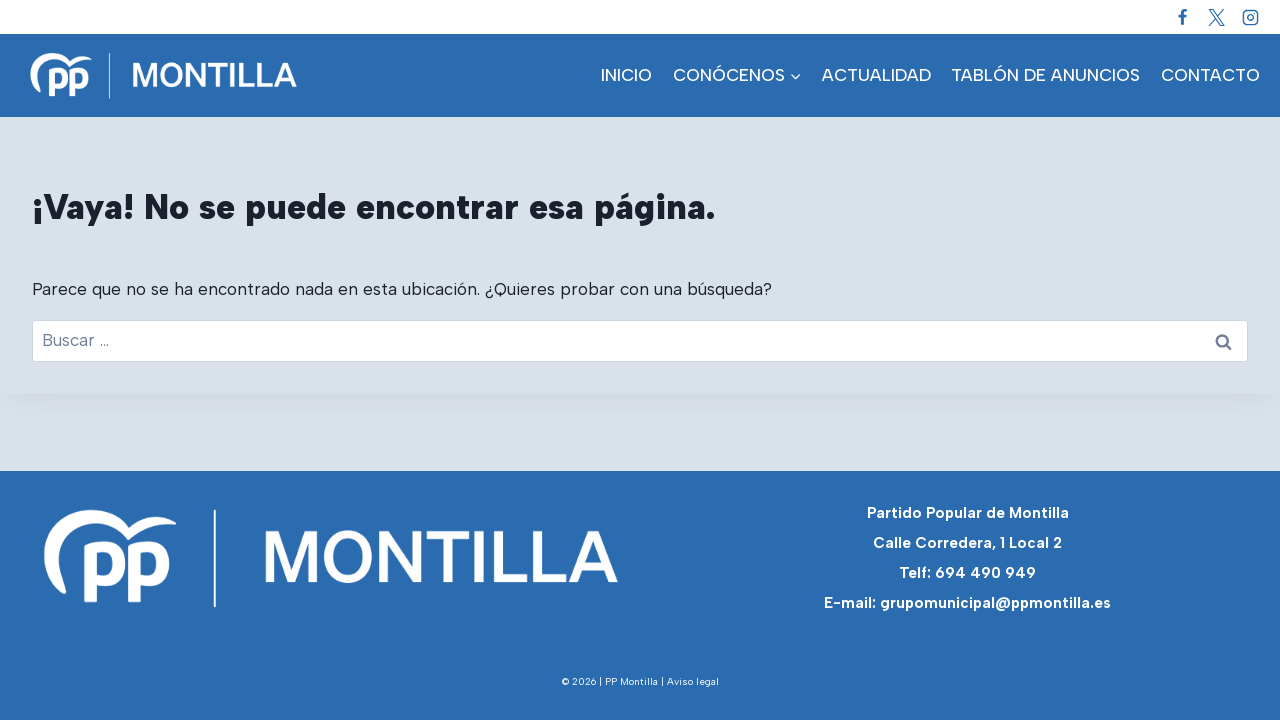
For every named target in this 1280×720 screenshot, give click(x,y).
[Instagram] (1250, 17)
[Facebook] (1182, 17)
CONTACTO (1210, 75)
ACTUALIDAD (876, 75)
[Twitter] (1216, 17)
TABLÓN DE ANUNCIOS (1045, 75)
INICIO (626, 75)
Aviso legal (693, 681)
